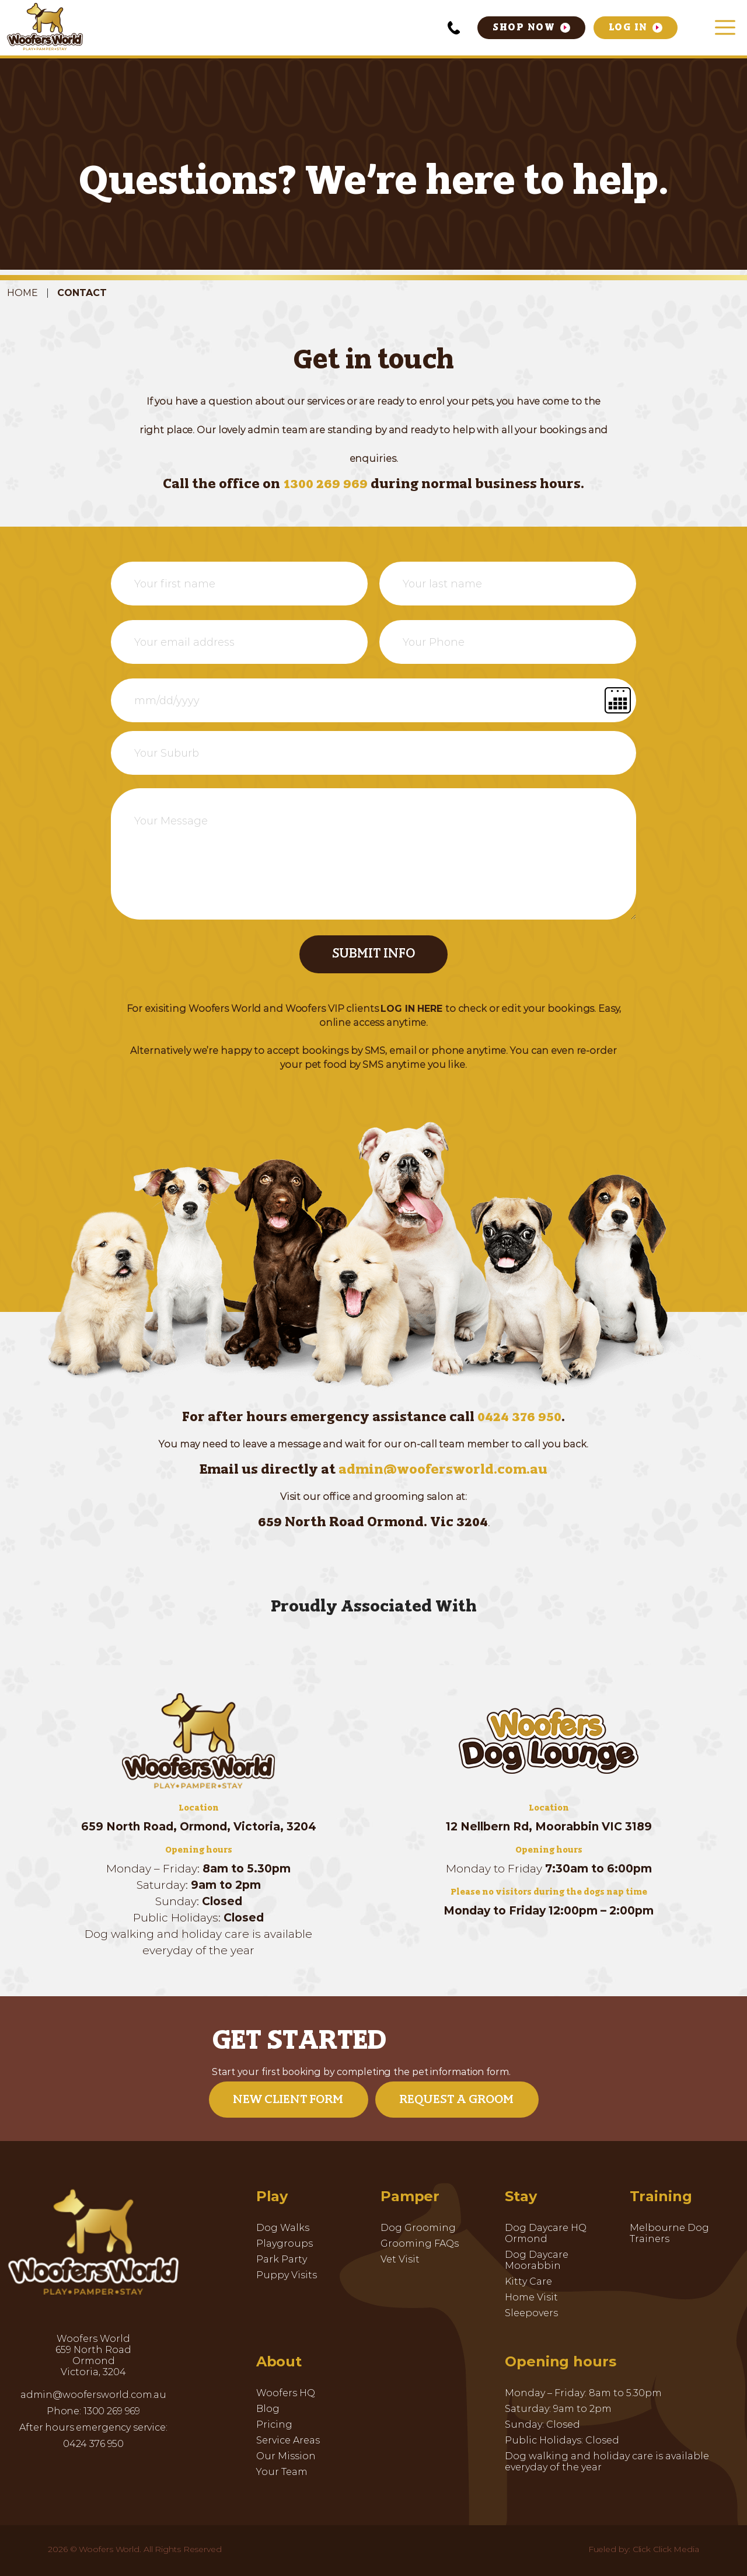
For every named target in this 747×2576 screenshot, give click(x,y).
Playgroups (284, 2243)
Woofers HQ (285, 2393)
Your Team (282, 2471)
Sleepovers (531, 2313)
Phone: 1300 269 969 (93, 2411)
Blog (268, 2408)
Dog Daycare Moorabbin (536, 2260)
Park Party (281, 2259)
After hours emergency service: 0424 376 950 (93, 2435)
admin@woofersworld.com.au (442, 1470)
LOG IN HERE (411, 1008)
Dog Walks (282, 2227)
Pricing (274, 2424)
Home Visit (531, 2297)
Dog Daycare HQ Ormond (546, 2233)
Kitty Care (528, 2281)
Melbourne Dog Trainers (669, 2233)
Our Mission (286, 2456)
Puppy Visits (286, 2275)
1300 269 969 (327, 485)
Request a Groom (456, 2099)
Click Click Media (666, 2549)
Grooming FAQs (420, 2243)
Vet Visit (400, 2259)
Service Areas (288, 2440)
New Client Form (288, 2099)
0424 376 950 (519, 1418)
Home (22, 292)
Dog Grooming (418, 2227)
